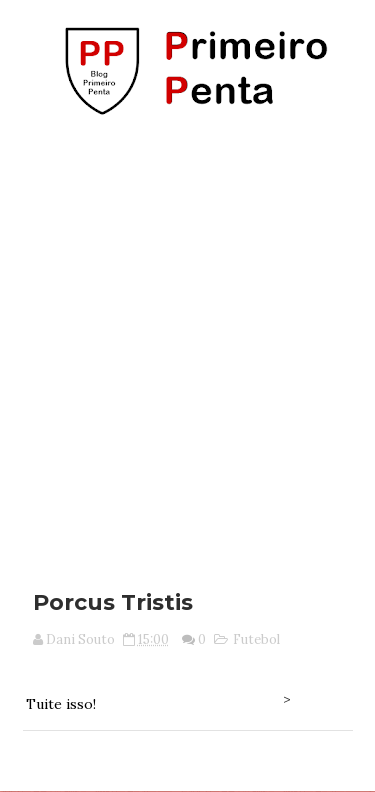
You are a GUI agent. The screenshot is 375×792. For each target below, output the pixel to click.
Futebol (256, 639)
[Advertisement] (187, 345)
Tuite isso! (61, 704)
